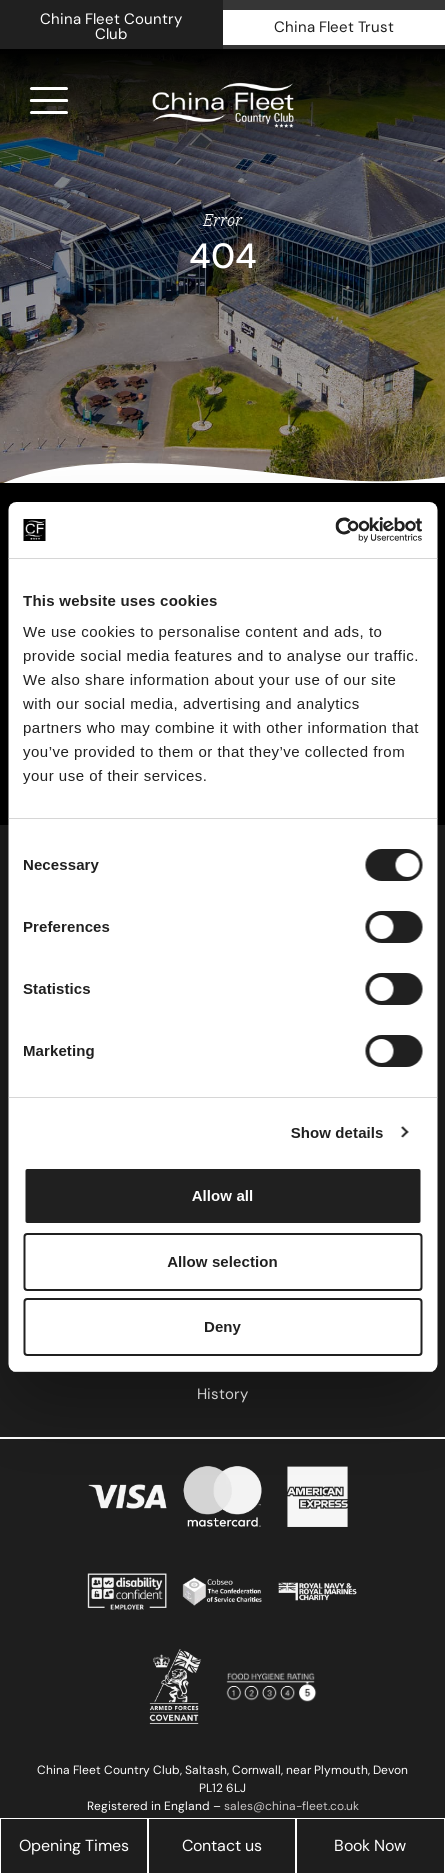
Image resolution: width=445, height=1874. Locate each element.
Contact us (222, 1845)
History (222, 1394)
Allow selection (222, 1261)
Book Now (370, 1845)
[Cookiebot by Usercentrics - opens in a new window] (334, 530)
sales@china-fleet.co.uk (291, 1806)
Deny (222, 1326)
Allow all (223, 1195)
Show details (337, 1132)
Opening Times (74, 1845)
